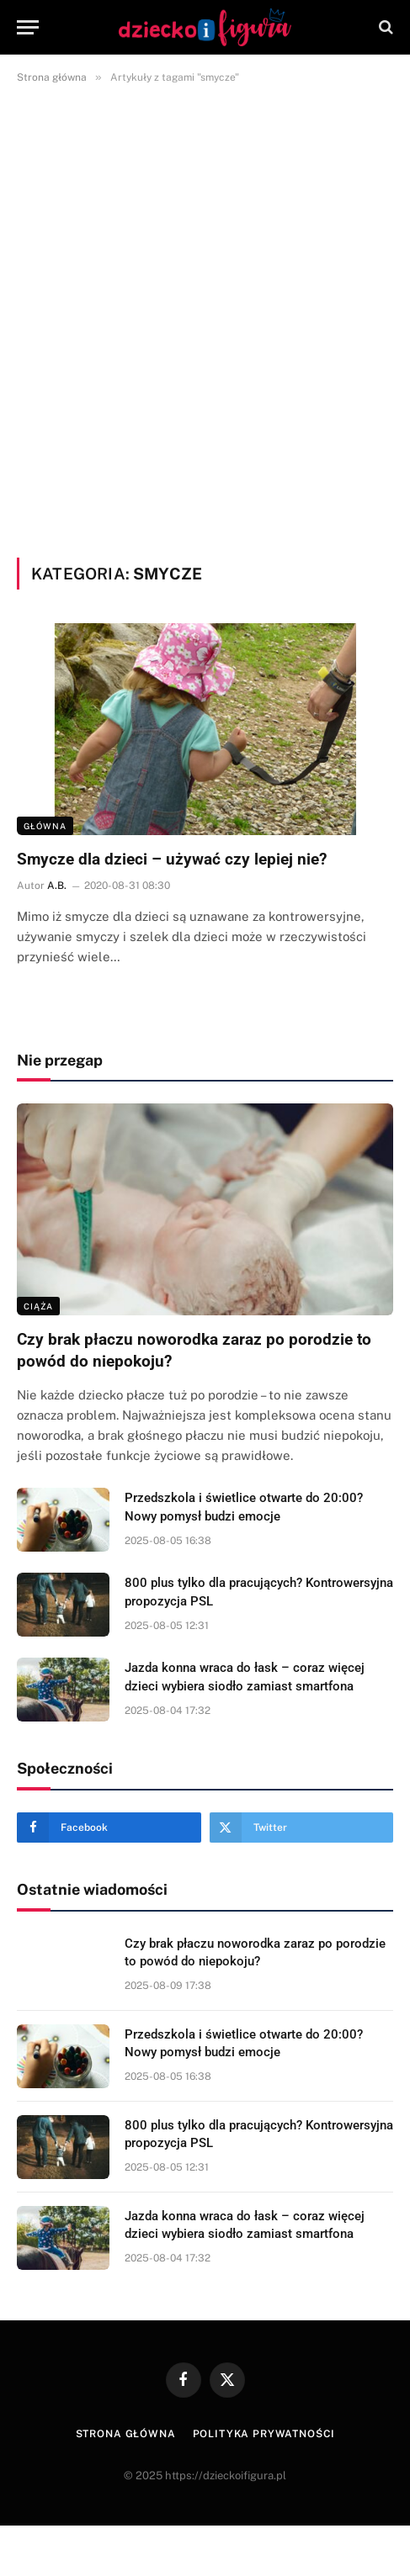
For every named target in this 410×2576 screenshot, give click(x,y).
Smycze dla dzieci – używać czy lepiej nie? (172, 859)
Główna (45, 826)
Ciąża (38, 1306)
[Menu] (28, 27)
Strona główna (126, 2434)
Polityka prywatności (264, 2434)
